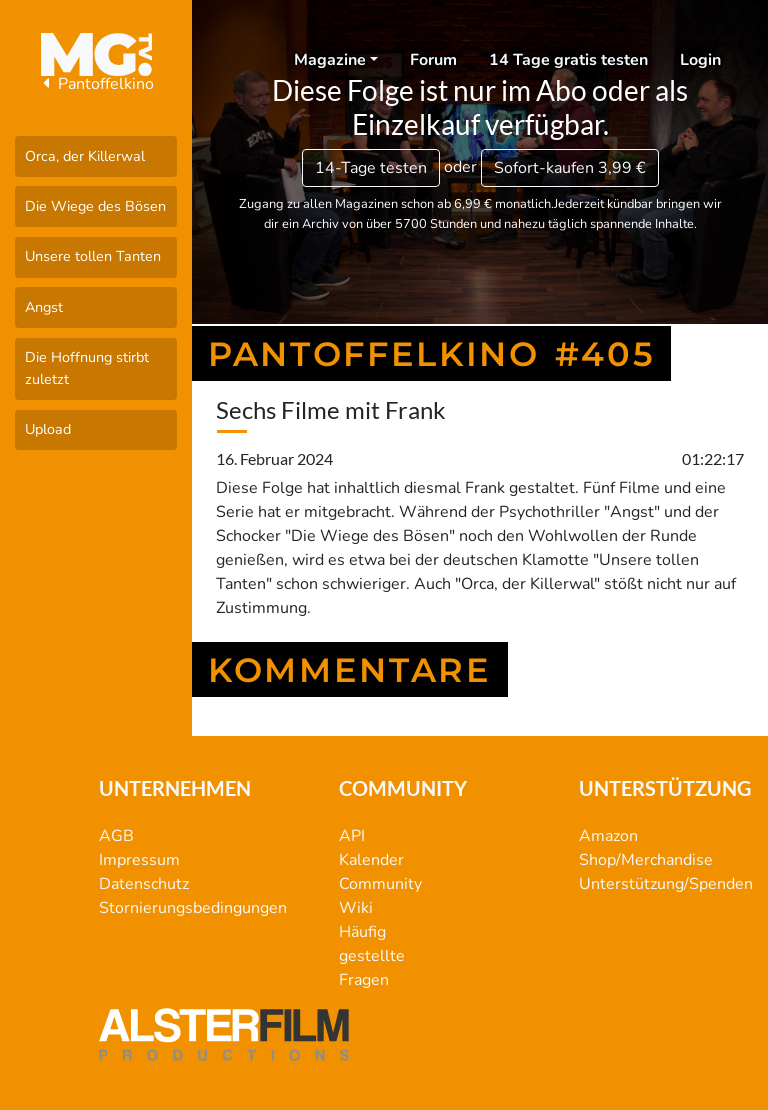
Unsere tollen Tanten (93, 256)
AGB (116, 836)
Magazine (330, 60)
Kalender (371, 860)
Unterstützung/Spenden (666, 884)
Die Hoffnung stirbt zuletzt (87, 368)
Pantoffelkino (96, 84)
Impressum (139, 860)
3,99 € (570, 168)
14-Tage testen (371, 168)
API (352, 836)
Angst (44, 307)
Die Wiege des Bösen (95, 206)
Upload (48, 429)
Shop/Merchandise (646, 860)
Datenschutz (144, 884)
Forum (433, 60)
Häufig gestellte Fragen (372, 956)
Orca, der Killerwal (85, 156)
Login (700, 60)
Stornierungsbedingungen (193, 908)
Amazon (608, 836)
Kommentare (350, 669)
